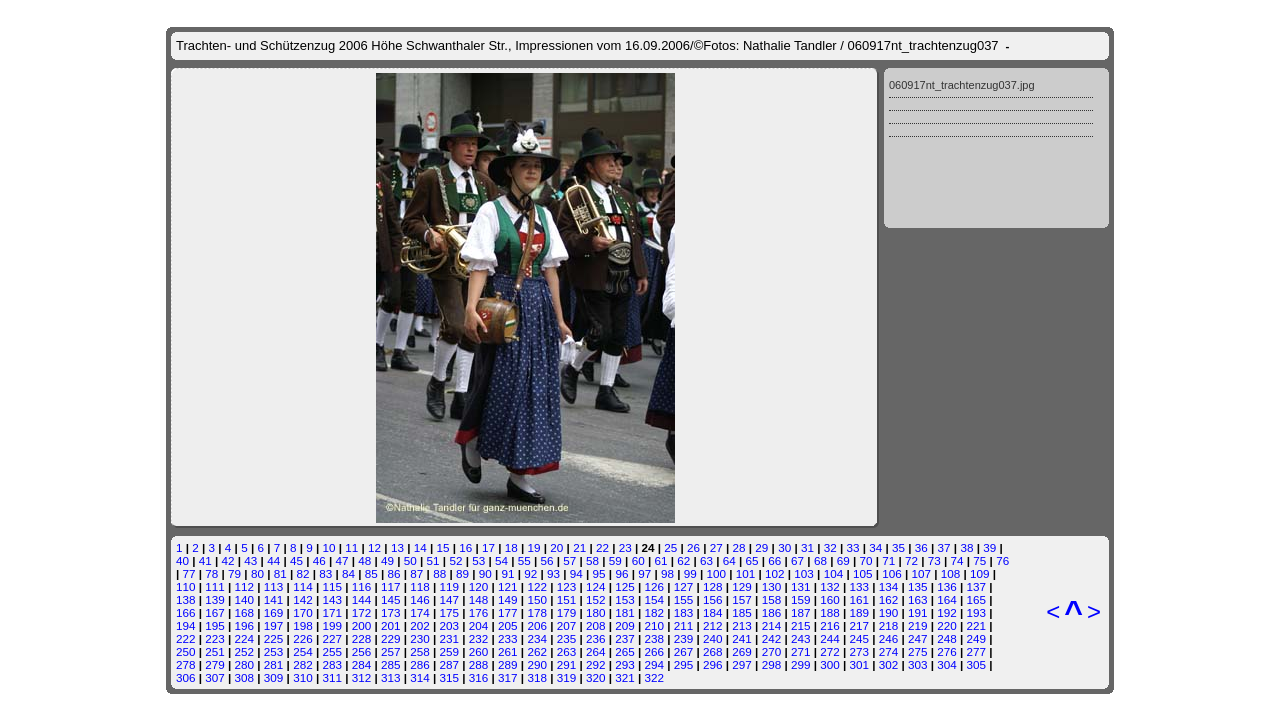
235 (567, 638)
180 (596, 612)
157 (742, 599)
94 (576, 573)
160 (830, 599)
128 (713, 586)
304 (947, 664)
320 (596, 677)
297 (742, 664)
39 (989, 547)
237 (625, 638)
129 (742, 586)
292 (596, 664)
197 (274, 625)
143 (332, 599)
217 (859, 625)
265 (625, 651)
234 (537, 638)
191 (918, 612)
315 (450, 677)
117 (391, 586)
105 (863, 573)
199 (332, 625)
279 (215, 664)
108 (951, 573)
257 (391, 651)
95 (599, 573)
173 (391, 612)
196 (245, 625)
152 (596, 599)
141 (274, 599)
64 (729, 560)
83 (325, 573)
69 (843, 560)
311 (332, 677)
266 (655, 651)
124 (596, 586)
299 (801, 664)
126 (655, 586)
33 (852, 547)
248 (947, 638)
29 (761, 547)
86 (394, 573)
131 (801, 586)
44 (273, 560)
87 (416, 573)
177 (508, 612)
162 (889, 599)
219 (918, 625)
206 (537, 625)
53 (478, 560)
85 (371, 573)
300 (830, 664)
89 (462, 573)
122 (537, 586)
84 (348, 573)
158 (772, 599)
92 (530, 573)
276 (947, 651)
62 (683, 560)
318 (537, 677)
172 (362, 612)
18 (511, 547)
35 (898, 547)
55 (524, 560)
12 (374, 547)
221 (977, 625)
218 (889, 625)
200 (362, 625)
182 (655, 612)
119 (450, 586)
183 (684, 612)
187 (801, 612)
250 (186, 651)
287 (450, 664)
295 (684, 664)
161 (859, 599)
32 (830, 547)
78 (211, 573)
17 (488, 547)
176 (479, 612)
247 (918, 638)
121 (508, 586)
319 (567, 677)
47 (341, 560)
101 (746, 573)
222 (186, 638)
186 (772, 612)
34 (875, 547)
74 (957, 560)
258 (420, 651)
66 (774, 560)
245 (859, 638)
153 (625, 599)
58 (592, 560)
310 (303, 677)
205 (508, 625)
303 (918, 664)
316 (479, 677)
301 (859, 664)
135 (918, 586)
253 (274, 651)
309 (274, 677)
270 (772, 651)
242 (772, 638)
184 (713, 612)
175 (450, 612)
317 (508, 677)
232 (479, 638)
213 (742, 625)
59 (615, 560)
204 (479, 625)
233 (508, 638)
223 (215, 638)
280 (245, 664)
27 (716, 547)
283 (332, 664)
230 (420, 638)
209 (625, 625)
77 (189, 573)
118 (420, 586)
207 (567, 625)
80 (257, 573)
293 (625, 664)
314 (420, 677)
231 (450, 638)
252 (245, 651)
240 (713, 638)
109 (980, 573)
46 (319, 560)
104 (834, 573)
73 (934, 560)
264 (596, 651)
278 (186, 664)
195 (215, 625)
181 (625, 612)
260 (479, 651)
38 (966, 547)
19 (534, 547)
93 (553, 573)
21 (579, 547)
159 (801, 599)
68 (820, 560)
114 (303, 586)
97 (644, 573)
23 (625, 547)
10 (329, 547)
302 (889, 664)
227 (332, 638)
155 (684, 599)
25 (670, 547)
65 (752, 560)
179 (567, 612)
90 (485, 573)
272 (830, 651)
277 (977, 651)
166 (186, 612)
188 (830, 612)
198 (303, 625)
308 (245, 677)
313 (391, 677)
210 (655, 625)
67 (797, 560)
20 (556, 547)
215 (801, 625)
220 (947, 625)
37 (944, 547)
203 (450, 625)
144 (362, 599)
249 (977, 638)
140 (245, 599)
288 (479, 664)
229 (391, 638)
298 (772, 664)
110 (186, 586)
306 (186, 677)
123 (567, 586)
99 (690, 573)
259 (450, 651)
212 (713, 625)
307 (215, 677)
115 (332, 586)
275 (918, 651)
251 (215, 651)
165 (977, 599)
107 (921, 573)
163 (918, 599)
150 (537, 599)
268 (713, 651)
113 (274, 586)
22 (602, 547)
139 (215, 599)
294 (655, 664)
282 (303, 664)
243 (801, 638)
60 (638, 560)
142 (303, 599)
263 (567, 651)
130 (772, 586)
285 (391, 664)
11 (351, 547)
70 (865, 560)
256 (362, 651)
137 (977, 586)
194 (186, 625)
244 (830, 638)
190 (889, 612)
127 (684, 586)
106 (892, 573)
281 (274, 664)
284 (362, 664)
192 (947, 612)
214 (772, 625)
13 (397, 547)
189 (859, 612)
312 (362, 677)
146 (420, 599)
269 (742, 651)
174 (420, 612)
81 (280, 573)
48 (364, 560)
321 (625, 677)
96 (621, 573)
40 (182, 560)
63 (706, 560)
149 (508, 599)
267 (684, 651)
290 (537, 664)
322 (655, 677)
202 (420, 625)
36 (921, 547)
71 (888, 560)
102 (775, 573)
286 (420, 664)
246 (889, 638)
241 (742, 638)
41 (205, 560)
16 (465, 547)
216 (830, 625)
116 (362, 586)
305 (977, 664)
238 (655, 638)
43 (250, 560)
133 (859, 586)
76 (1002, 560)
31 (807, 547)
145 (391, 599)
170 (303, 612)
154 (655, 599)
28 (739, 547)
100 (717, 573)
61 (660, 560)
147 (450, 599)
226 (303, 638)
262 (537, 651)
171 (332, 612)
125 (625, 586)
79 (234, 573)
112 (245, 586)
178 (537, 612)
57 (569, 560)
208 (596, 625)
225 (274, 638)
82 (302, 573)
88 (439, 573)
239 (684, 638)
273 (859, 651)
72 (911, 560)
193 (977, 612)
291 (567, 664)
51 (433, 560)
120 (479, 586)
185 (742, 612)
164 (947, 599)
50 (410, 560)
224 (245, 638)
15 (442, 547)
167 (215, 612)
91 (507, 573)
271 (801, 651)
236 (596, 638)
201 (391, 625)
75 (979, 560)
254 (303, 651)
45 (296, 560)
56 (547, 560)
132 (830, 586)
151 (567, 599)
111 (215, 586)
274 (889, 651)
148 (479, 599)
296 (713, 664)
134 (889, 586)
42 (228, 560)
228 (362, 638)
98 (667, 573)
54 (501, 560)
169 (274, 612)
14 (420, 547)
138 (186, 599)
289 (508, 664)
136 (947, 586)
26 (693, 547)
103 (804, 573)
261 (508, 651)
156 (713, 599)
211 (684, 625)
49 (387, 560)
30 (784, 547)
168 (245, 612)
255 (332, 651)
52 (455, 560)
